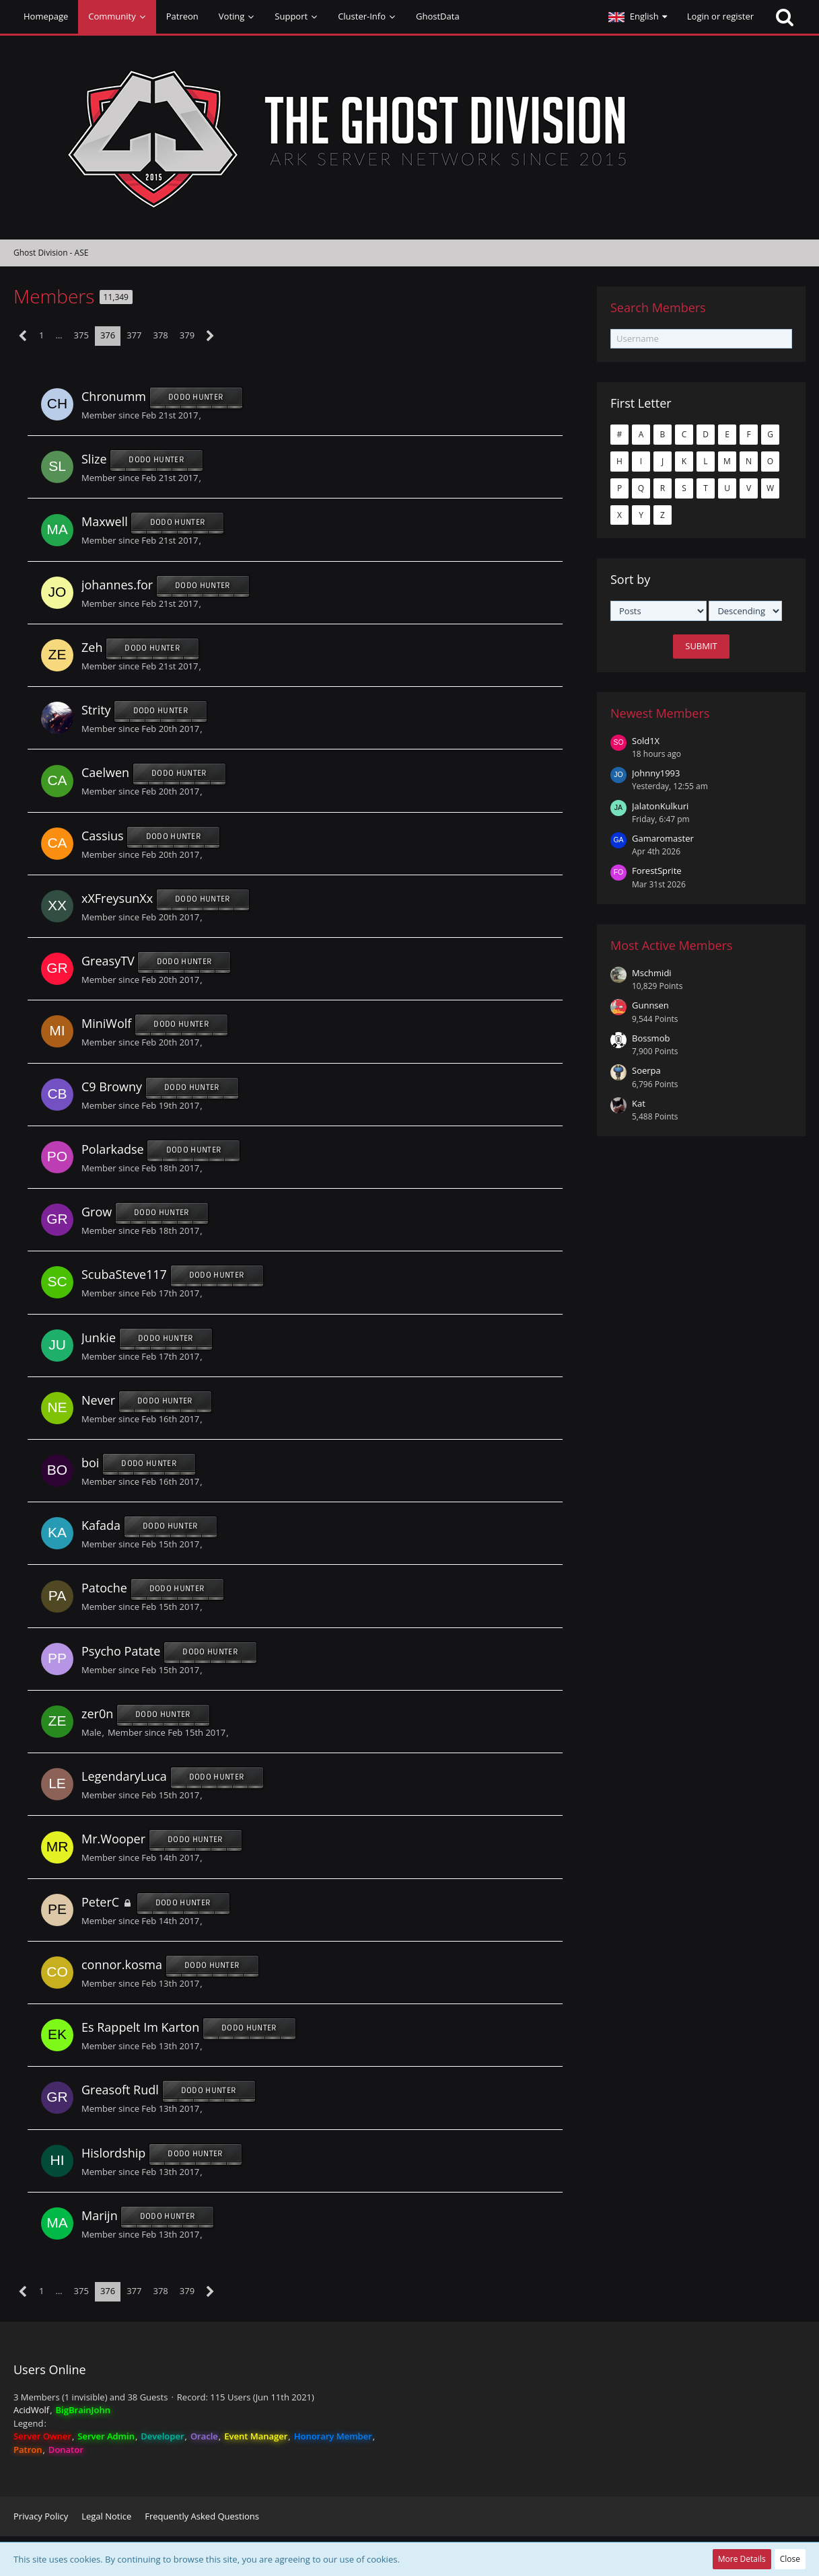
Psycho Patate (120, 1651)
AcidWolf (31, 2410)
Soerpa (646, 1070)
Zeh (91, 647)
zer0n (97, 1713)
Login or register (720, 16)
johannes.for (117, 585)
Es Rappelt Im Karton (140, 2027)
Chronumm (113, 396)
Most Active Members (671, 945)
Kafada (100, 1526)
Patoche (104, 1588)
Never (98, 1400)
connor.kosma (121, 1964)
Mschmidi (652, 973)
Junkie (98, 1337)
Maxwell (104, 522)
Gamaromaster (663, 838)
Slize (94, 459)
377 (134, 335)
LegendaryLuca (124, 1776)
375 (81, 335)
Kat (638, 1103)
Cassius (102, 835)
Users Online (49, 2369)
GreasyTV (108, 961)
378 (160, 335)
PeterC (100, 1902)
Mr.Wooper (113, 1839)
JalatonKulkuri (660, 806)
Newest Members (659, 713)
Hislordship (113, 2153)
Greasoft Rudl (120, 2090)
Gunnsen (650, 1005)
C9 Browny (111, 1086)
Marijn (99, 2215)
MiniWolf (106, 1024)
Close (790, 2559)
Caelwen (105, 773)
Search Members (658, 307)
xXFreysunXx (117, 898)
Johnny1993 (656, 773)
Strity (96, 710)
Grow (96, 1212)
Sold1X (646, 741)
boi (90, 1463)
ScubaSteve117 (124, 1275)
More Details (742, 2559)
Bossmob (651, 1038)
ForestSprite (657, 870)
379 (187, 335)
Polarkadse (112, 1149)
